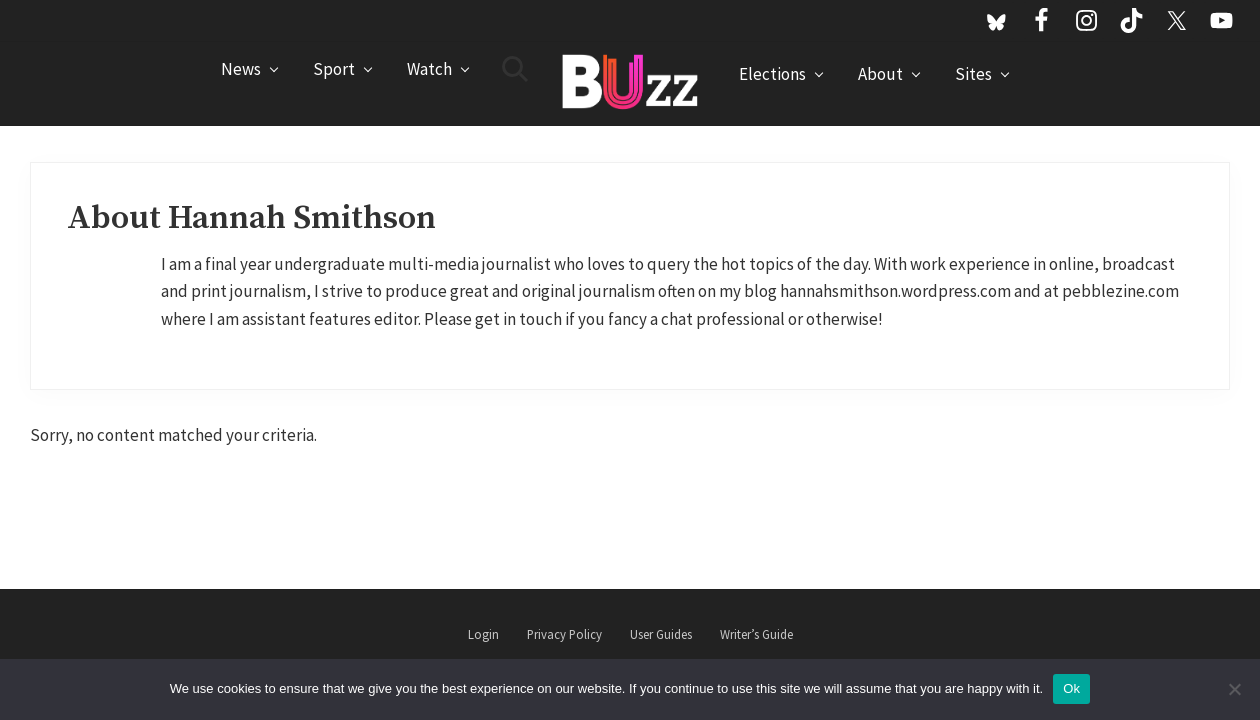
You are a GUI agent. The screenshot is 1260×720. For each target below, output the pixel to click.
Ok (1071, 688)
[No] (1235, 689)
